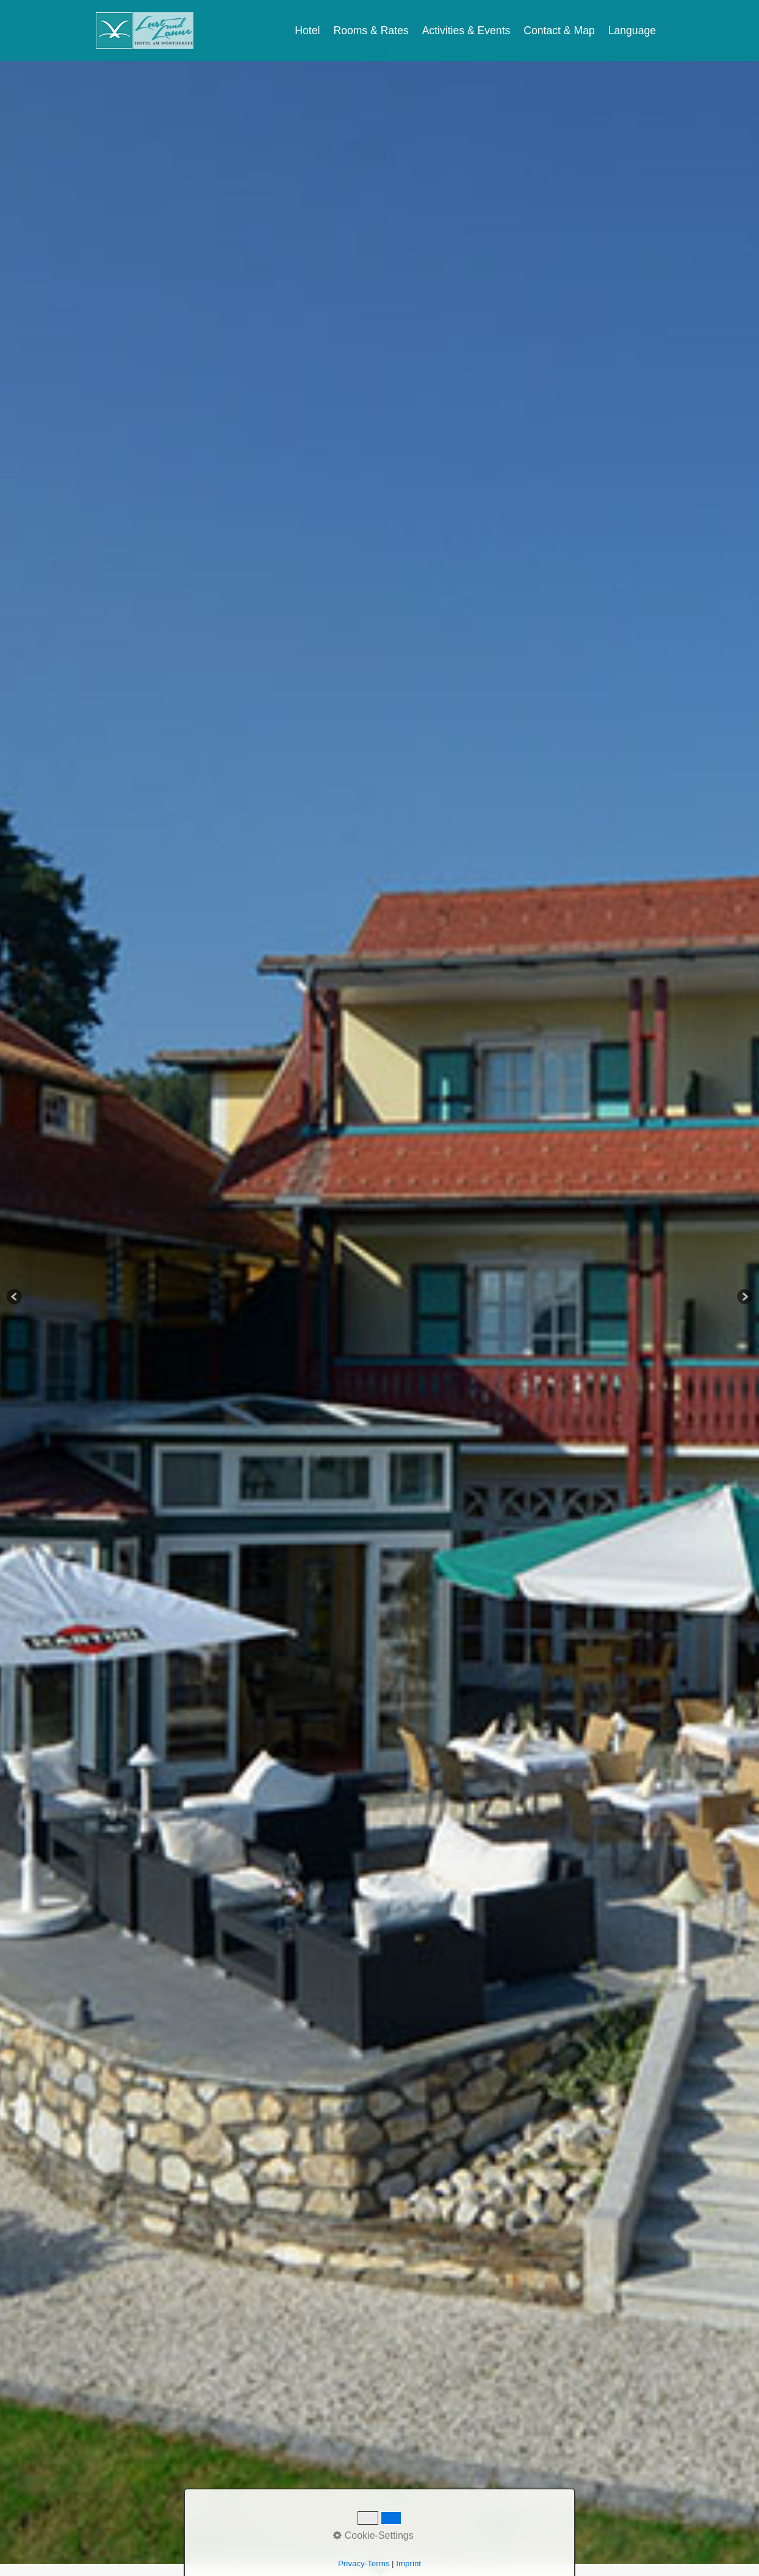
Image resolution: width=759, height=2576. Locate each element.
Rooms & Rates (370, 30)
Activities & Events (466, 30)
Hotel (307, 30)
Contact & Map (558, 30)
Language (632, 30)
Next (744, 1297)
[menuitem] (308, 30)
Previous (15, 1297)
